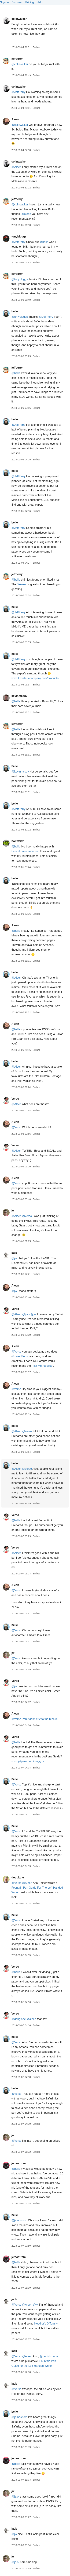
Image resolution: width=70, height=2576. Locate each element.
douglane (17, 1877)
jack (14, 1252)
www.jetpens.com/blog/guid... (29, 1761)
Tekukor (22, 584)
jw (12, 1210)
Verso (15, 1098)
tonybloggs (18, 236)
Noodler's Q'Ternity (46, 2323)
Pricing (29, 2)
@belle (43, 241)
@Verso (16, 1127)
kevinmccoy (19, 695)
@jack (26, 1314)
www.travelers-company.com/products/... (36, 678)
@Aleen (16, 166)
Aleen (15, 119)
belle (14, 311)
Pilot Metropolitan (42, 1365)
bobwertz (17, 841)
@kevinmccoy (20, 771)
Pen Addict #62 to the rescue (40, 1719)
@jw (14, 1258)
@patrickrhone (49, 2356)
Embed (36, 47)
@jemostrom (19, 2220)
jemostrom (18, 2163)
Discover (17, 2)
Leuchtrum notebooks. (25, 851)
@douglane (18, 2019)
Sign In (4, 2)
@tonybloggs (19, 279)
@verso (27, 1216)
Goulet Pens (20, 1356)
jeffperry (17, 58)
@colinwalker (19, 64)
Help (39, 2)
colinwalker (19, 18)
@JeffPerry (18, 92)
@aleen (26, 213)
